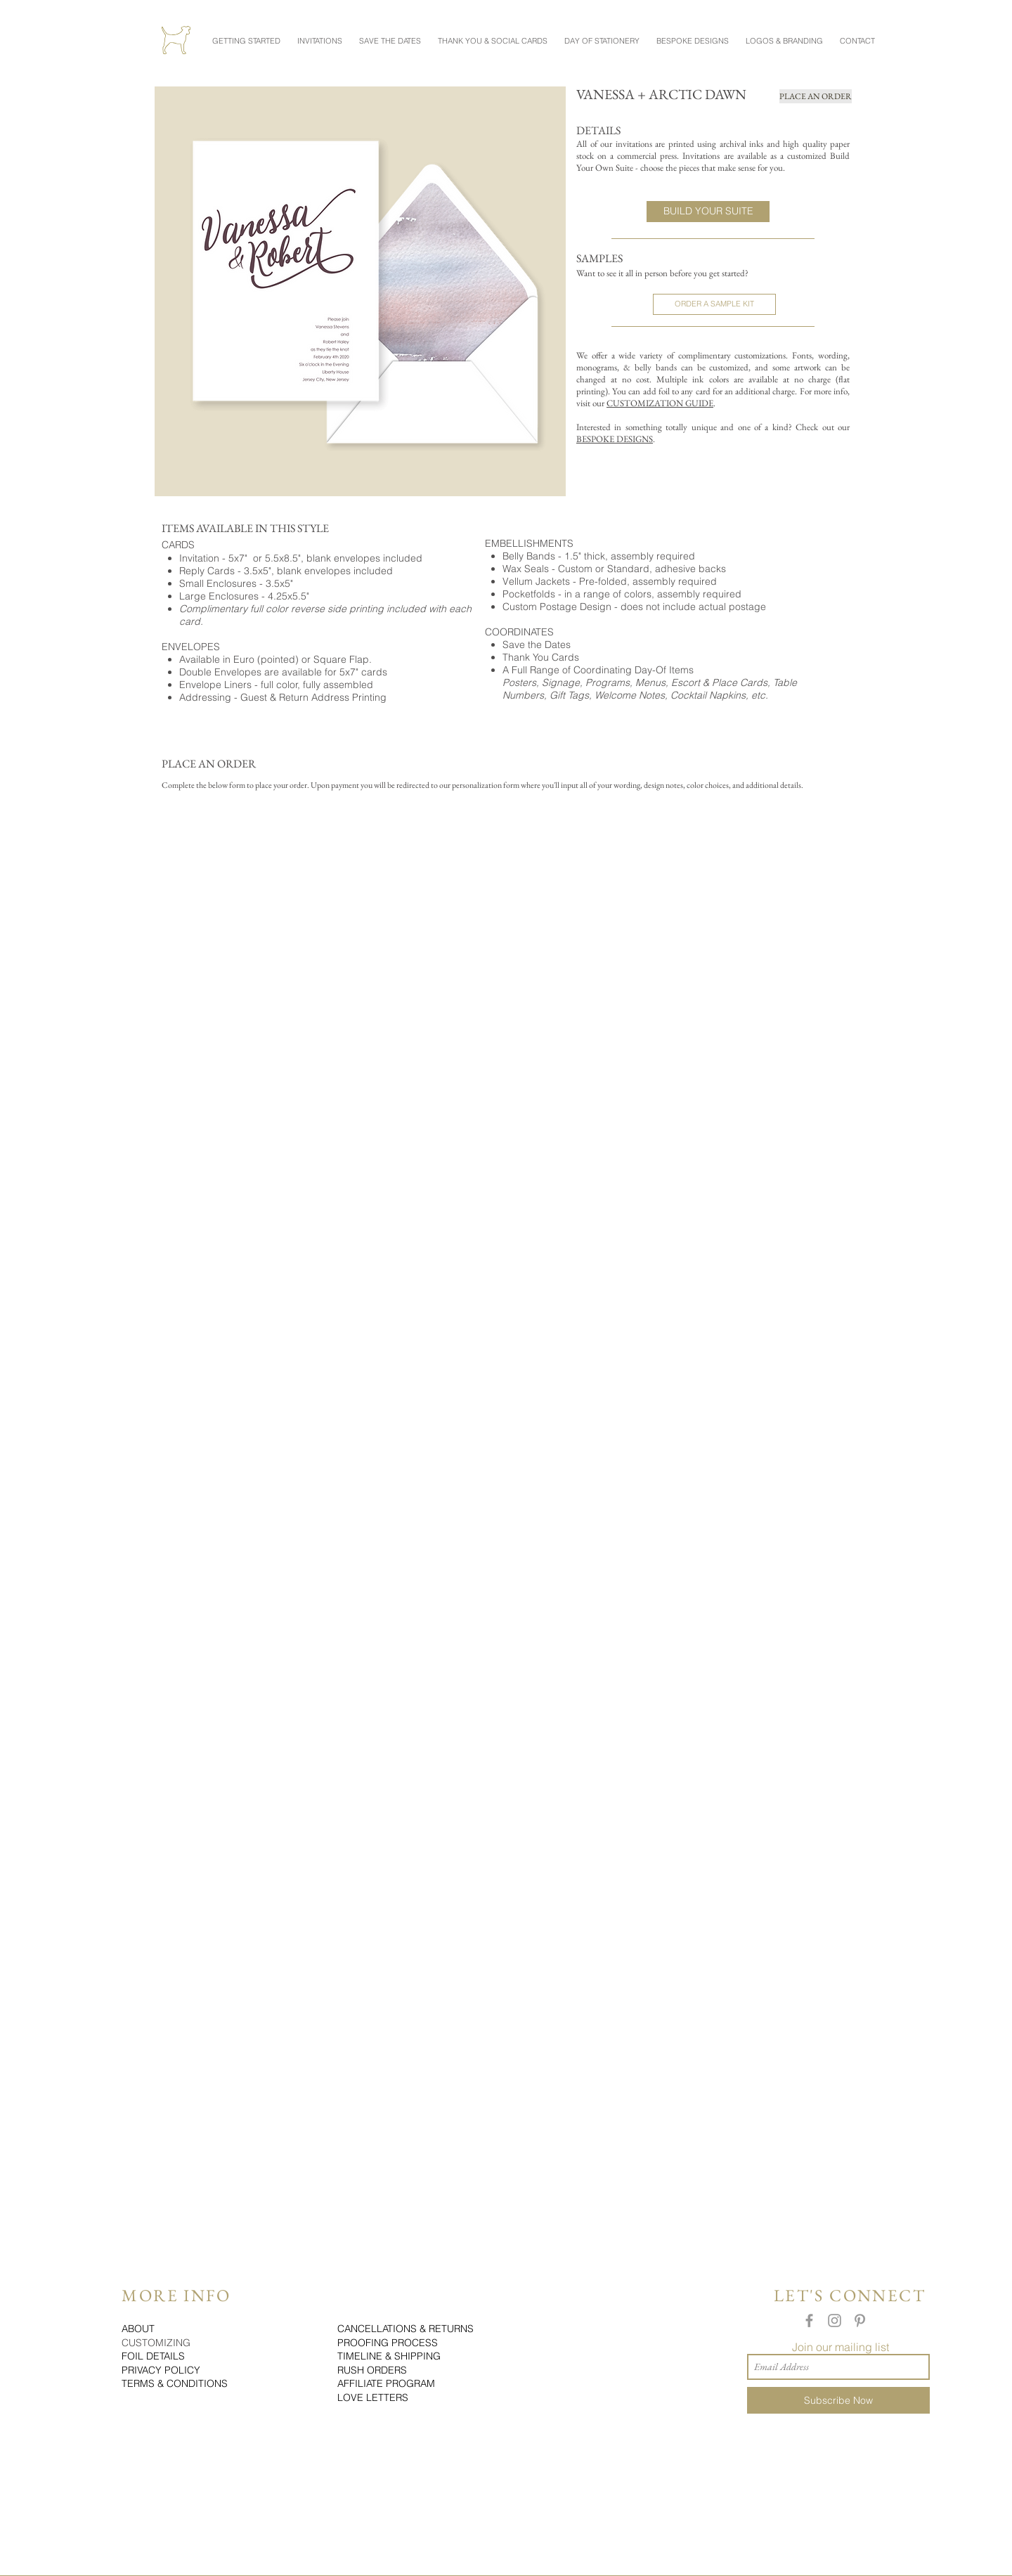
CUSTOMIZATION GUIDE (659, 403)
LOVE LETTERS (372, 2397)
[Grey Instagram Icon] (834, 2320)
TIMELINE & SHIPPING (389, 2356)
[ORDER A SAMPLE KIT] (714, 304)
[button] (246, 34)
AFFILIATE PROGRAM (386, 2383)
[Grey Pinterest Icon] (860, 2320)
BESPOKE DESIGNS (614, 439)
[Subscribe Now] (838, 2400)
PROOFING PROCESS (387, 2342)
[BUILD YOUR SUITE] (708, 211)
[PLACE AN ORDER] (815, 96)
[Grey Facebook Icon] (809, 2320)
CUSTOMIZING (156, 2342)
